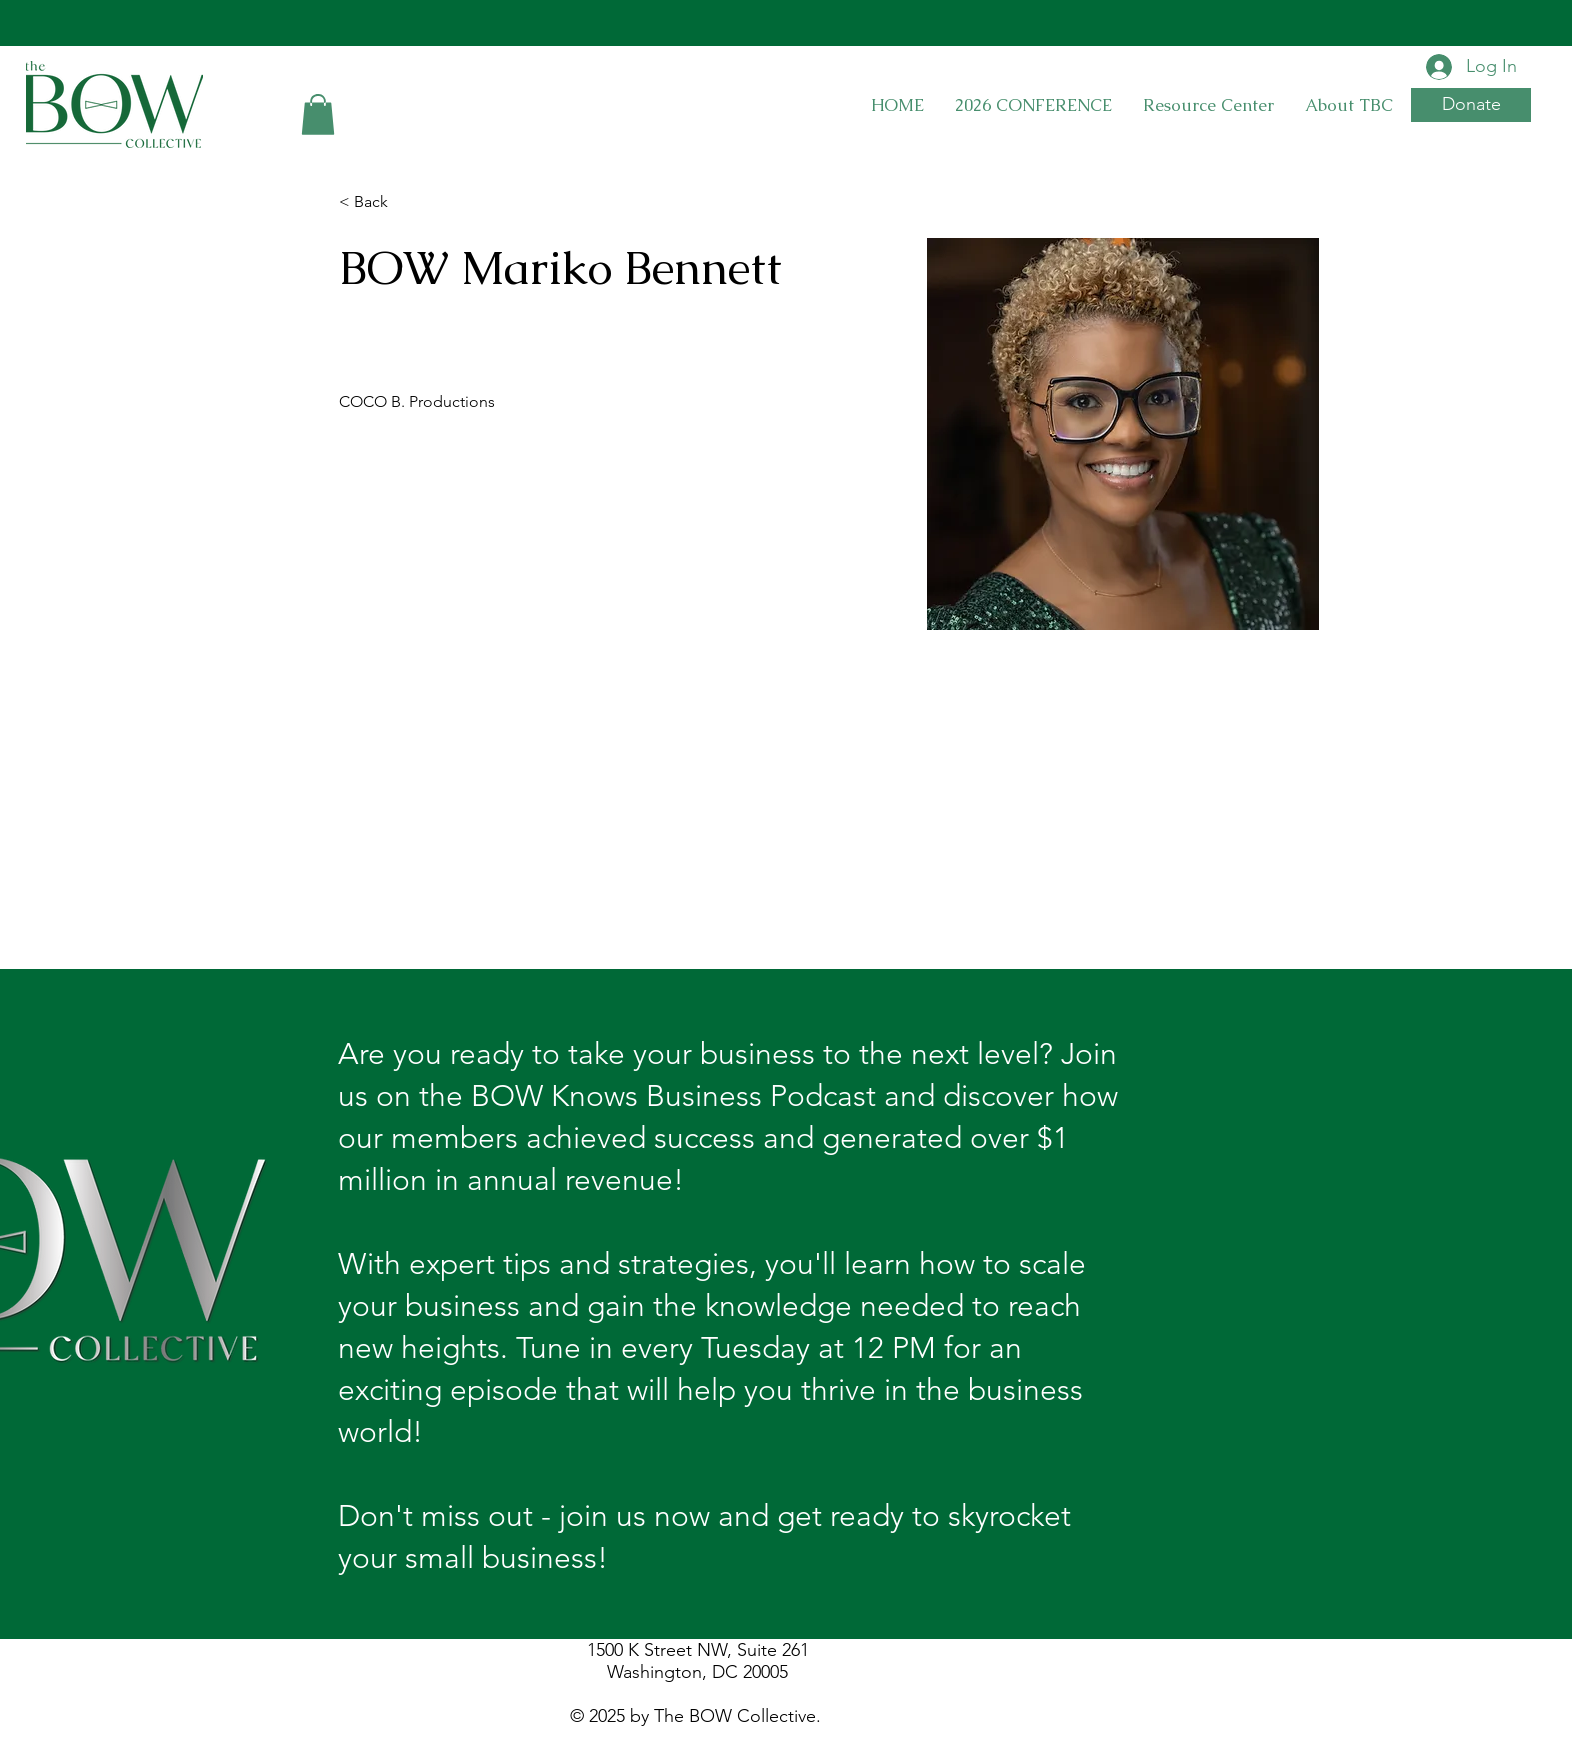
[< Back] (378, 202)
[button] (318, 114)
